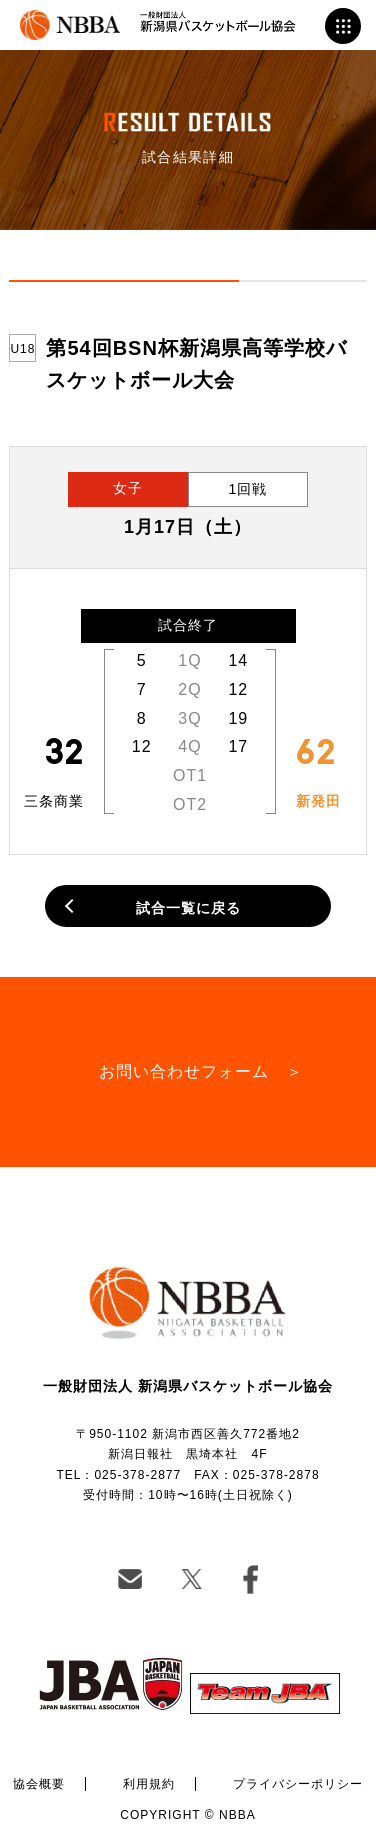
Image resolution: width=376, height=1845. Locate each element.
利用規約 (149, 1784)
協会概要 (39, 1784)
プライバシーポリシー (298, 1784)
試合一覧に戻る (188, 908)
